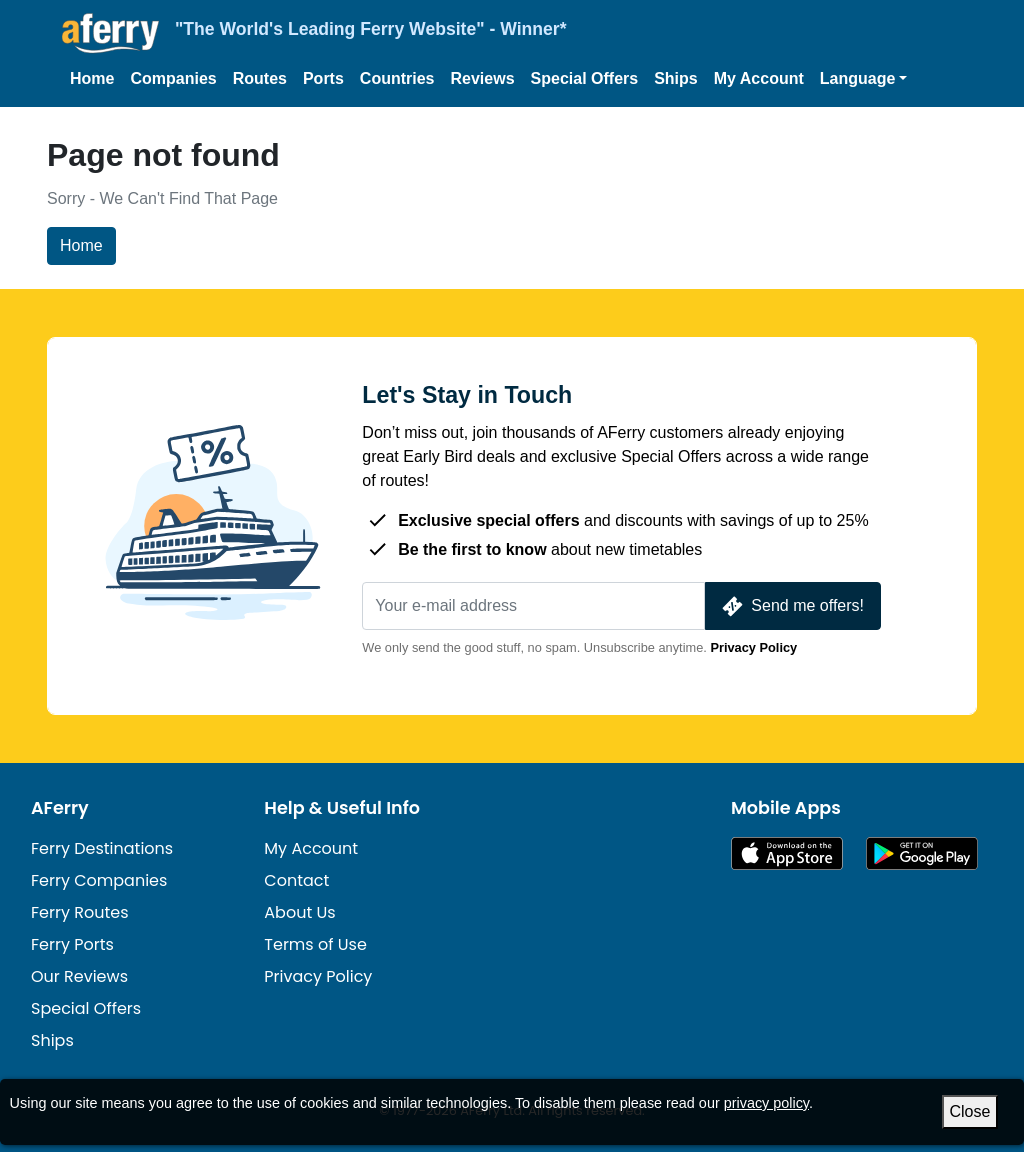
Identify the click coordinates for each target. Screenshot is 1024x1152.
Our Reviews (79, 976)
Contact (296, 880)
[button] (864, 79)
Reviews (483, 78)
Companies (173, 78)
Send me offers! (791, 606)
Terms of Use (315, 944)
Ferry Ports (72, 944)
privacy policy (766, 1103)
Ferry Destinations (102, 848)
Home (92, 78)
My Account (759, 78)
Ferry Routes (80, 912)
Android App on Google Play (922, 853)
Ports (323, 78)
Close (970, 1111)
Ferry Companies (99, 880)
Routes (260, 78)
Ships (676, 78)
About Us (299, 912)
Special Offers (585, 78)
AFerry (60, 808)
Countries (397, 78)
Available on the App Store (787, 853)
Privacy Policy (753, 647)
